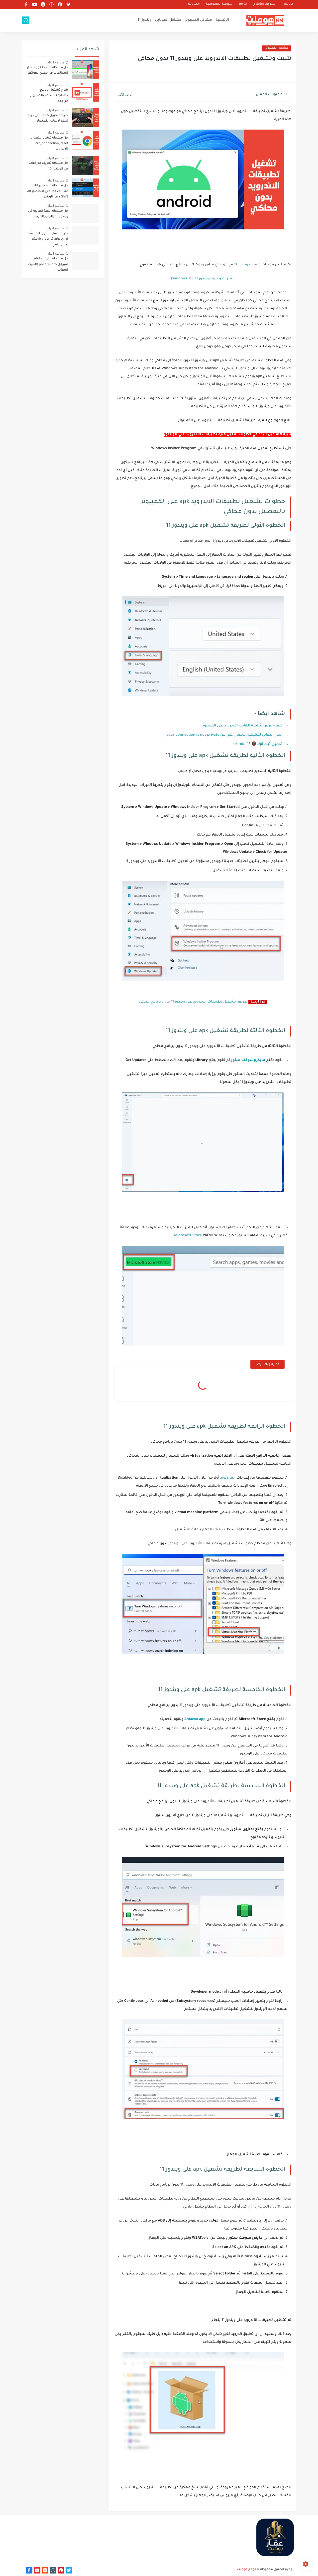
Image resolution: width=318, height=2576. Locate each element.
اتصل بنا (194, 4)
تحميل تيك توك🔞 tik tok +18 (258, 744)
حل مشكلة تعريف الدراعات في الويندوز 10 (48, 166)
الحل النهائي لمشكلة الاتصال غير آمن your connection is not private (224, 735)
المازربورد (227, 1478)
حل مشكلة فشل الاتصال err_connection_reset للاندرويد (49, 143)
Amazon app (195, 1719)
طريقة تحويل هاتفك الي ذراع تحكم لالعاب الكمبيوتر (48, 118)
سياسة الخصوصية (219, 4)
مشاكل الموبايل (168, 20)
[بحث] (25, 20)
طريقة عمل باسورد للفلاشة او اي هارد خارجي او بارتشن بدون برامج (48, 239)
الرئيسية (222, 20)
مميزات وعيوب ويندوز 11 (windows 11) (202, 279)
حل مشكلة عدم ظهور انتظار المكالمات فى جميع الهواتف (47, 70)
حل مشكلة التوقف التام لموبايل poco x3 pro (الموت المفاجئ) (48, 264)
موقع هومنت (246, 2569)
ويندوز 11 (144, 20)
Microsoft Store (188, 1236)
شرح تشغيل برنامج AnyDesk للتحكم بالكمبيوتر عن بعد (49, 95)
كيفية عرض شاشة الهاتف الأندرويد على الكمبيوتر (242, 726)
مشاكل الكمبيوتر (198, 20)
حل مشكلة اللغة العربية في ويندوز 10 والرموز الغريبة (48, 213)
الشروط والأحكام (264, 4)
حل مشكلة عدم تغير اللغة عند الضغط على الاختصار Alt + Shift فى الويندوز (47, 191)
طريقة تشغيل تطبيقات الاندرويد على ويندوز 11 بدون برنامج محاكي (193, 1002)
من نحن (288, 4)
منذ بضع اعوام (55, 62)
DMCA (243, 4)
